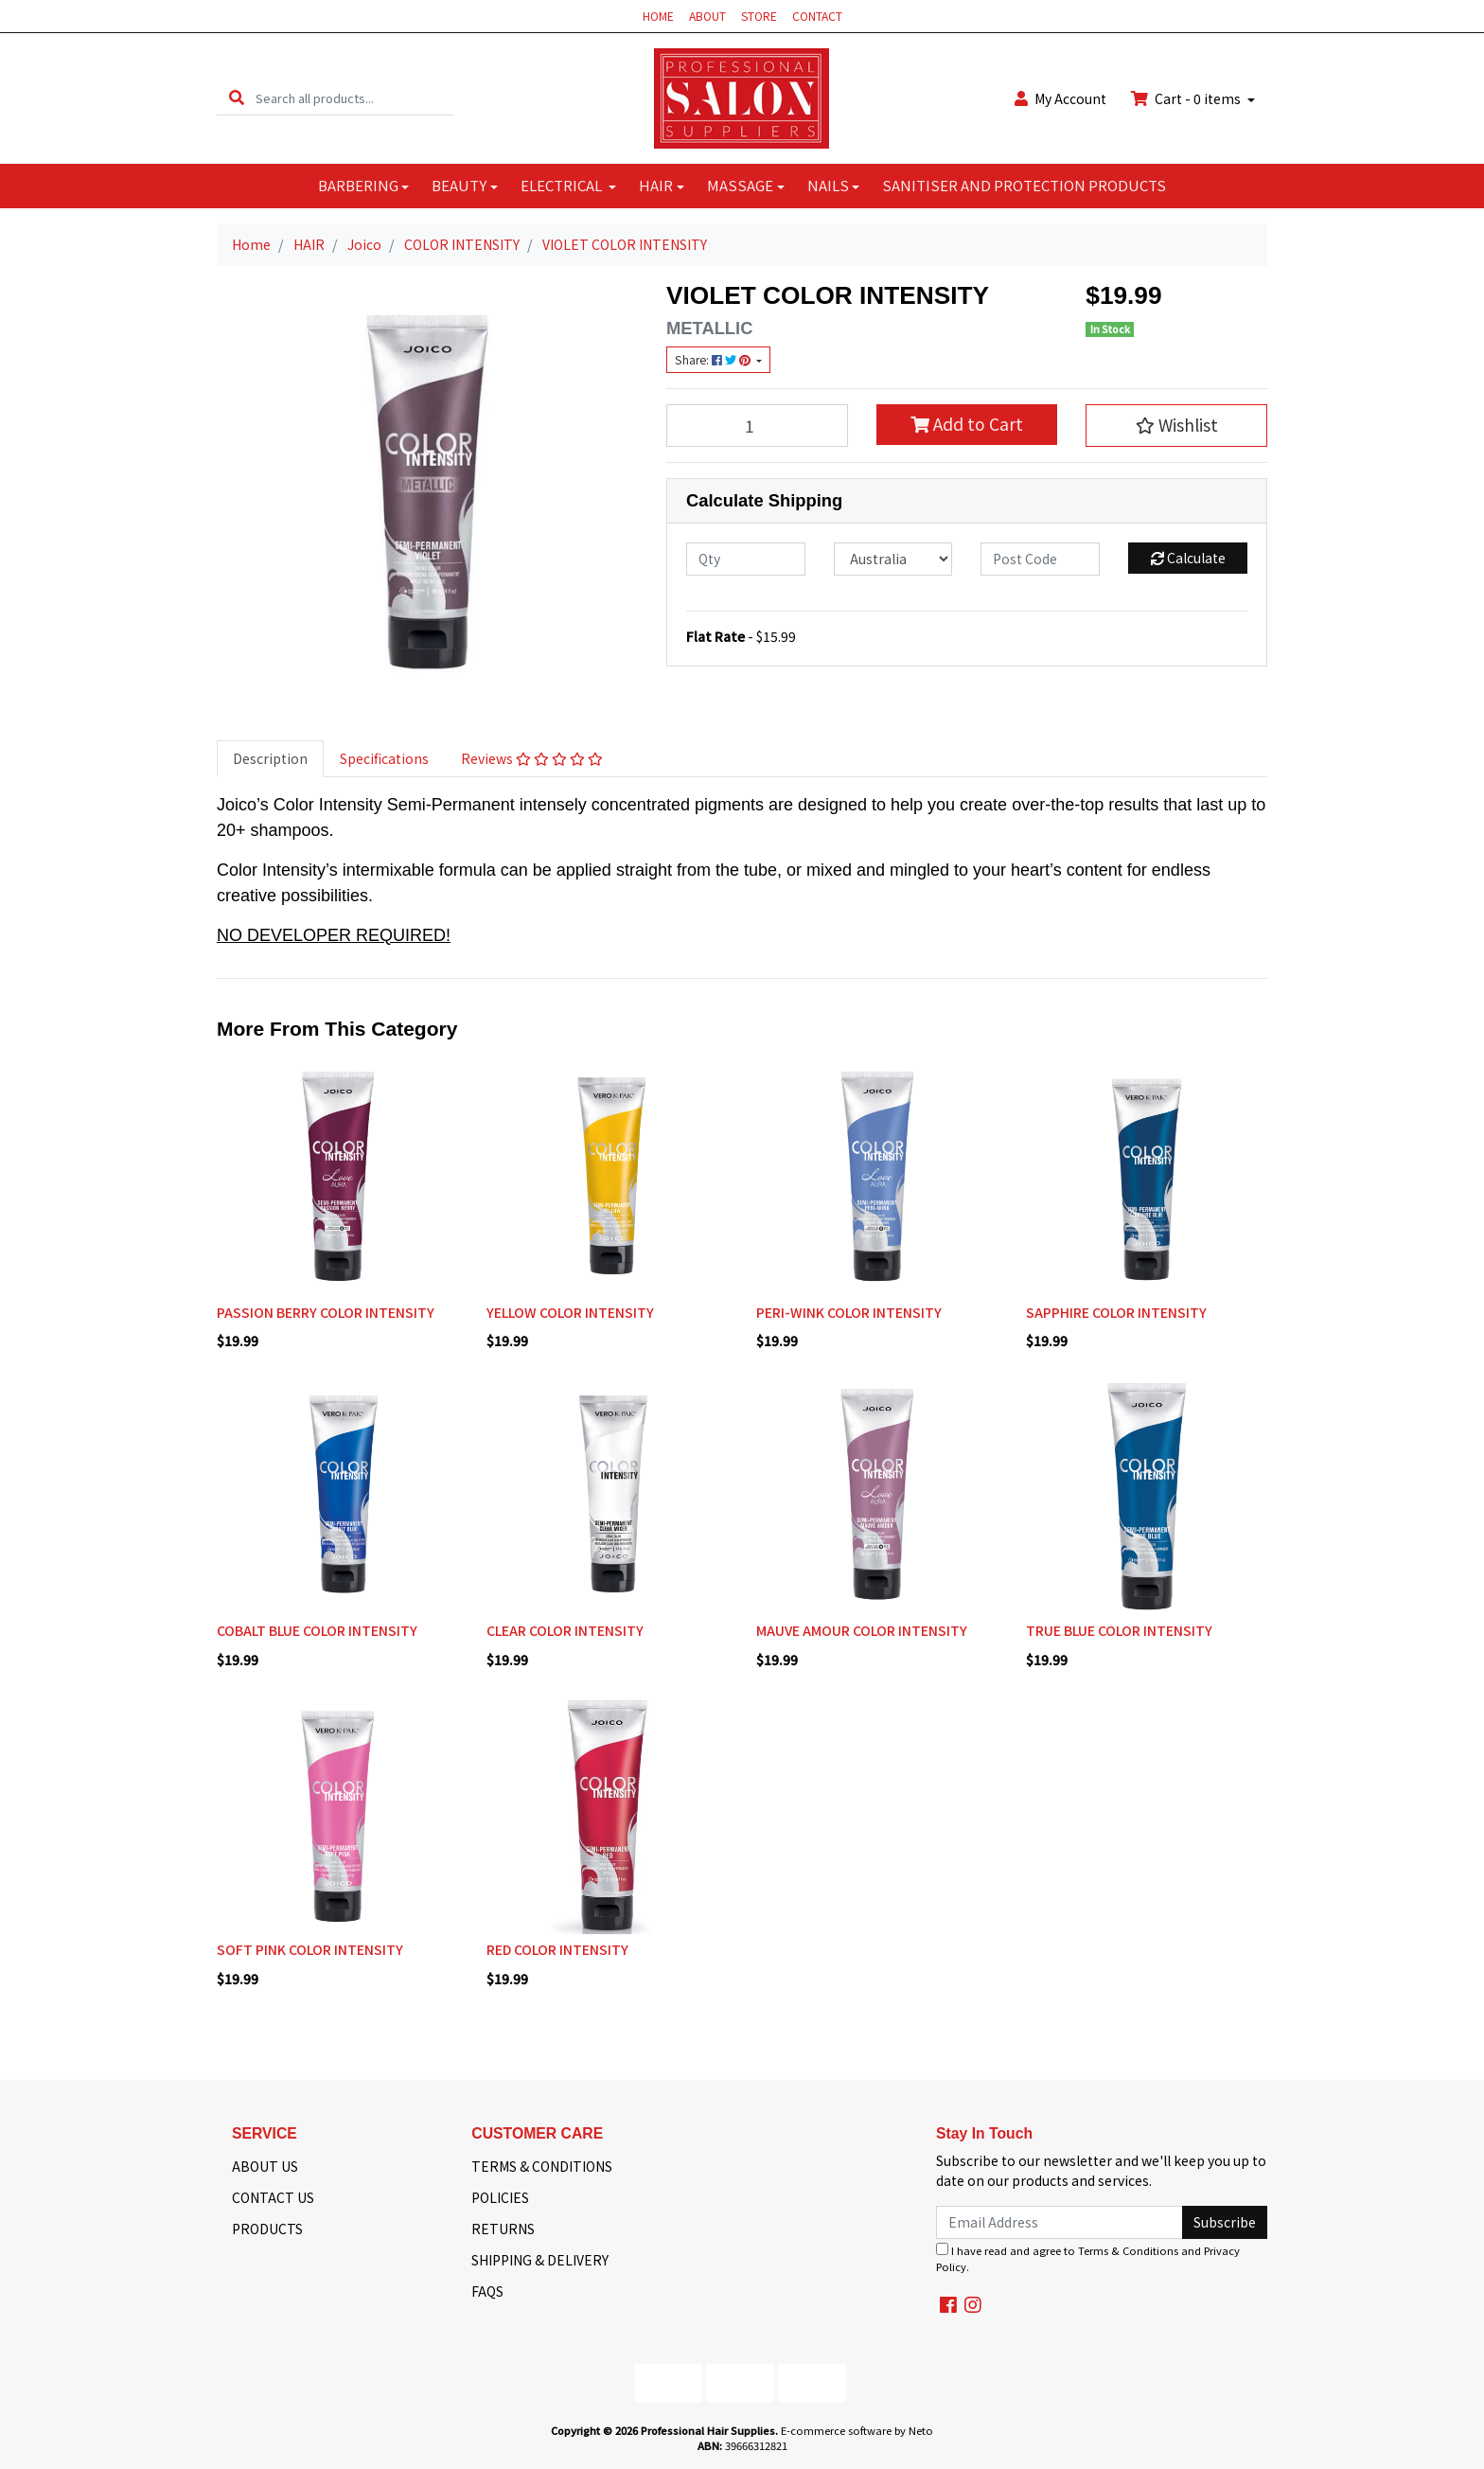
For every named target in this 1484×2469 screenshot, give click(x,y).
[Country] (893, 559)
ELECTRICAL (563, 185)
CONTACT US (273, 2197)
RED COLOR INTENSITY (557, 1949)
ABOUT (707, 16)
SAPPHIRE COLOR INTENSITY (1116, 1312)
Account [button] (1060, 98)
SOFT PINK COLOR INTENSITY (310, 1949)
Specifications (384, 758)
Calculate (1188, 557)
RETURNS (503, 2228)
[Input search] (354, 98)
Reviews (532, 758)
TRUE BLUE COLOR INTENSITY (1119, 1630)
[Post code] (1040, 559)
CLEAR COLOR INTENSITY (565, 1630)
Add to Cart (966, 423)
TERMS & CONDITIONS (541, 2166)
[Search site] (236, 98)
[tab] (270, 758)
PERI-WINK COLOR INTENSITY (849, 1312)
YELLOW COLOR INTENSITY (570, 1312)
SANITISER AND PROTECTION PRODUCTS (1024, 185)
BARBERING (358, 185)
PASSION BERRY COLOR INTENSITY (325, 1312)
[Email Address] (1059, 2222)
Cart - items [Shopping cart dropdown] (1187, 98)
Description (270, 758)
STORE (759, 16)
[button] (1176, 425)
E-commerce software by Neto (857, 2430)
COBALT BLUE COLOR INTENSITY (317, 1630)
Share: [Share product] (714, 359)
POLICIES (500, 2197)
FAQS (487, 2291)
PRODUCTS (267, 2228)
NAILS (828, 185)
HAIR (656, 185)
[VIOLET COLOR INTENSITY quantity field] (757, 425)
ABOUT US (265, 2166)
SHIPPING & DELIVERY (540, 2259)
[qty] (745, 559)
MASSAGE (740, 185)
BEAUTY (459, 185)
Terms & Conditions (1128, 2250)
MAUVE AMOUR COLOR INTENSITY (861, 1630)
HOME (658, 16)
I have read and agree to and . (1088, 2258)
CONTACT (817, 16)
